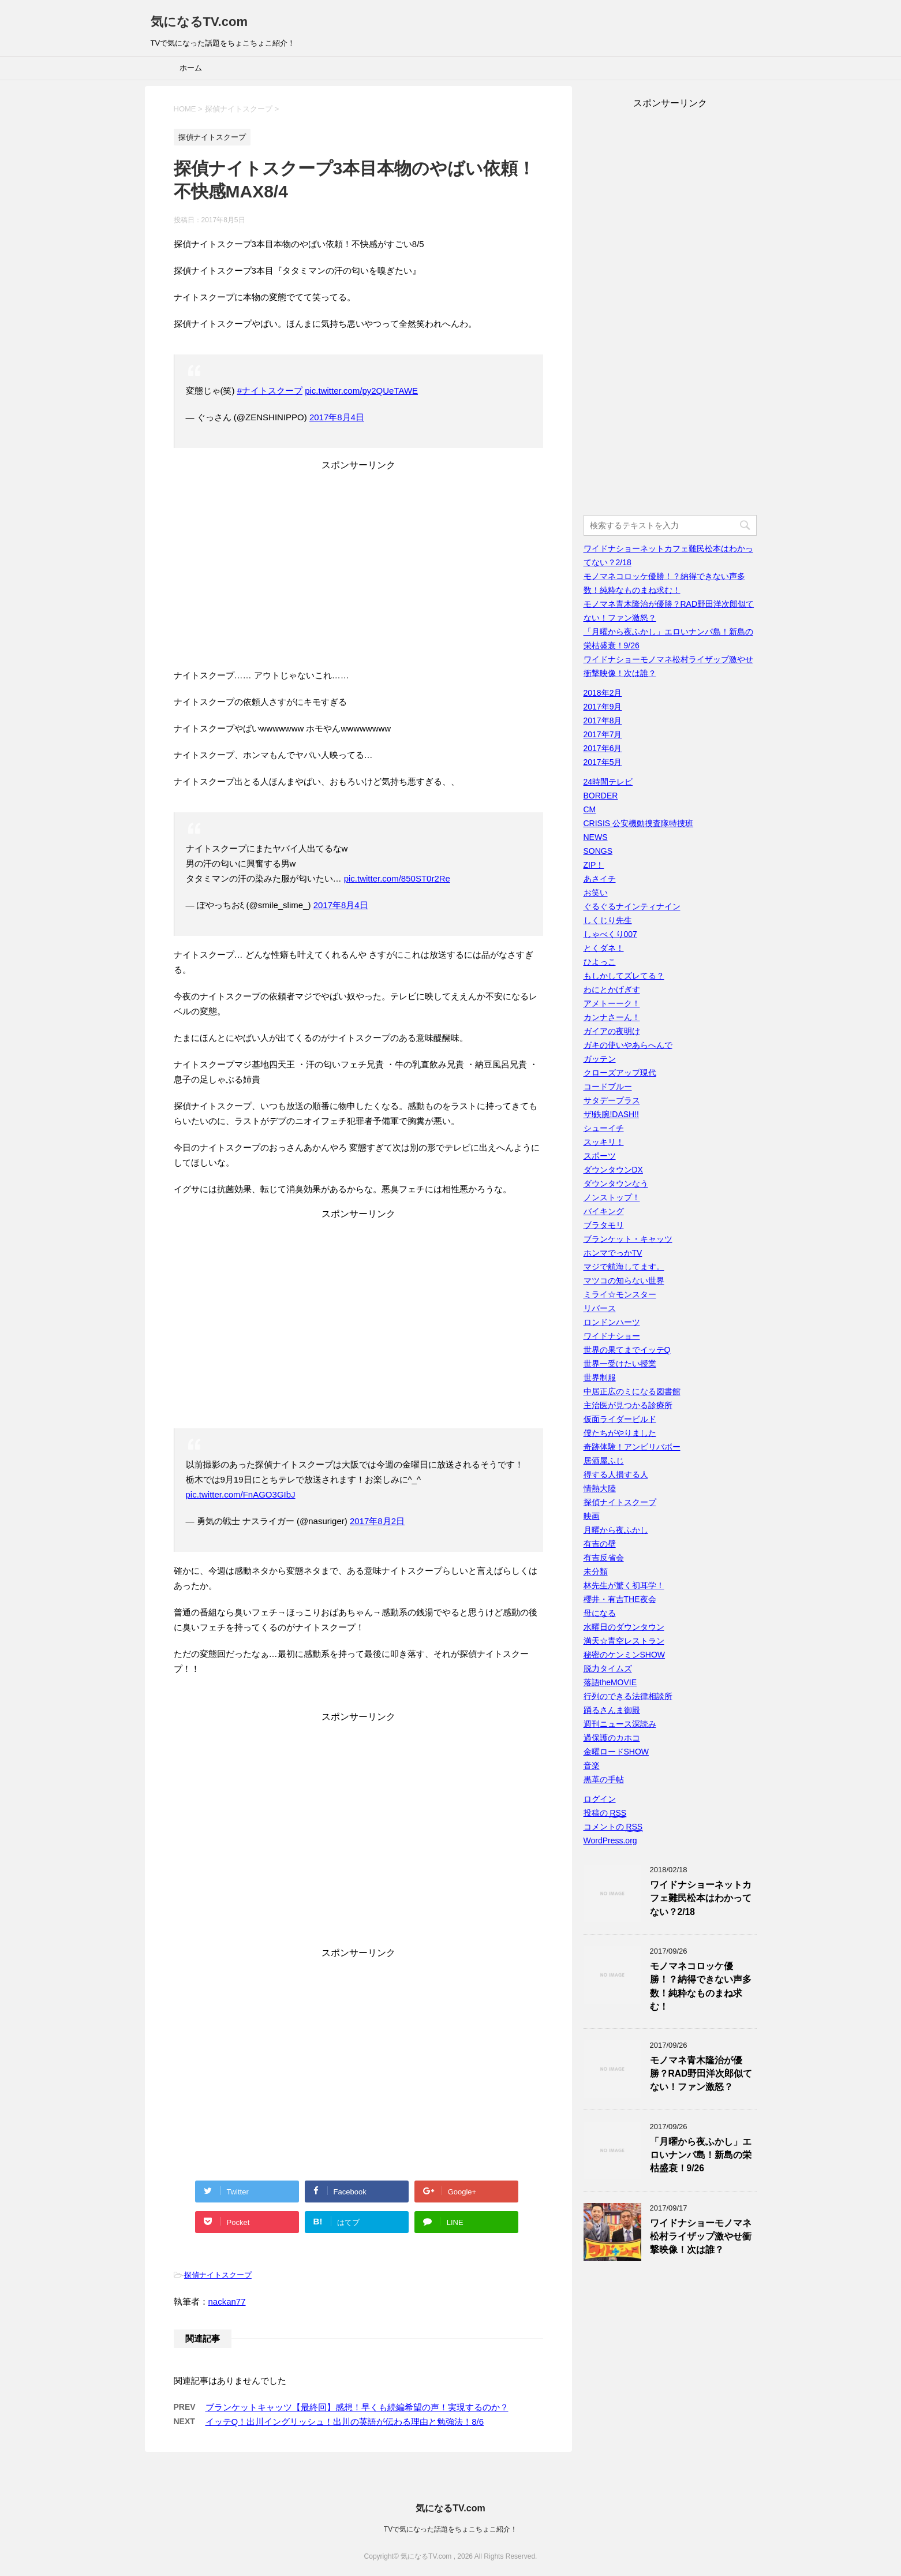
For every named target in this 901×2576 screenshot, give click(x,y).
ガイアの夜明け (612, 1031)
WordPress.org (610, 1840)
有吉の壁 (600, 1543)
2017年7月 (603, 734)
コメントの (613, 1827)
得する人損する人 (616, 1474)
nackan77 (227, 2301)
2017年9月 (603, 706)
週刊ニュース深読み (620, 1723)
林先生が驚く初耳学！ (624, 1585)
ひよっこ (600, 961)
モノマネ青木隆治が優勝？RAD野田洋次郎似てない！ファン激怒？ (701, 2073)
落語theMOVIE (610, 1682)
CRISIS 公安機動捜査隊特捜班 (639, 823)
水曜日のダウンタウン (624, 1627)
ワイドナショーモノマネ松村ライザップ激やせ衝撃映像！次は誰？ (701, 2236)
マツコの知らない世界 (624, 1280)
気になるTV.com (199, 21)
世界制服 (600, 1377)
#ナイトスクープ (269, 390)
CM (590, 809)
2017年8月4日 (336, 417)
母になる (600, 1613)
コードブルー (608, 1086)
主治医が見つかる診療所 (628, 1405)
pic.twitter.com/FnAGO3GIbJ (241, 1494)
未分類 (596, 1571)
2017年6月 (603, 748)
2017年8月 (603, 720)
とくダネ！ (604, 948)
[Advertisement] (358, 573)
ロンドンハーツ (612, 1322)
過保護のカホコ (612, 1737)
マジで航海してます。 (624, 1266)
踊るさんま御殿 (612, 1710)
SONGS (598, 851)
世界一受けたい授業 (620, 1363)
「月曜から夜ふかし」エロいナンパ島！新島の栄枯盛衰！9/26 (701, 2155)
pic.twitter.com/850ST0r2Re (397, 878)
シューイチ (604, 1128)
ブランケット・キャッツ (628, 1239)
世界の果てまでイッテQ (627, 1349)
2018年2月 (603, 692)
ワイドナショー (612, 1336)
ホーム (191, 68)
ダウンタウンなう (616, 1183)
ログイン (600, 1799)
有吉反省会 (604, 1557)
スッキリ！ (604, 1142)
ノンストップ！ (612, 1197)
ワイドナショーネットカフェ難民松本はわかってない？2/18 (701, 1898)
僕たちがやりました (620, 1433)
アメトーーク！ (612, 1003)
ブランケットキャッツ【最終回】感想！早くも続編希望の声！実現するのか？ (357, 2407)
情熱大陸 (600, 1488)
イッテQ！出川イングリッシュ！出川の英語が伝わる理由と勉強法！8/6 (344, 2421)
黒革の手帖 (604, 1779)
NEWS (596, 837)
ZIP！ (594, 864)
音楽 (592, 1765)
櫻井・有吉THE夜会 (620, 1599)
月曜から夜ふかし (616, 1530)
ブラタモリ (604, 1225)
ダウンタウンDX (613, 1169)
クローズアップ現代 (620, 1072)
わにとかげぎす (612, 989)
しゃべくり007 (610, 934)
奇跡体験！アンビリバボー (632, 1446)
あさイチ (600, 878)
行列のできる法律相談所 (628, 1696)
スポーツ (600, 1155)
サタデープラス (612, 1100)
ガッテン (600, 1058)
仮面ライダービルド (620, 1419)
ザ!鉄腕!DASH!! (611, 1114)
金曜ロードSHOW (616, 1751)
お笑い (596, 892)
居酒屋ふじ (604, 1460)
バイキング (604, 1211)
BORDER (601, 795)
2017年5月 (603, 762)
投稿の (605, 1813)
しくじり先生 (608, 920)
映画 (592, 1516)
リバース (600, 1308)
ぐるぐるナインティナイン (632, 906)
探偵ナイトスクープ (218, 2275)
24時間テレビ (608, 781)
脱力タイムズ (608, 1668)
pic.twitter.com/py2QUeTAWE (361, 390)
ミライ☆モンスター (620, 1294)
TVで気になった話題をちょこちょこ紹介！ (450, 2529)
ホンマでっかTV (613, 1252)
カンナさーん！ (612, 1017)
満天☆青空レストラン (624, 1640)
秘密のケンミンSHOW (625, 1654)
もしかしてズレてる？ (624, 975)
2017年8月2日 (377, 1521)
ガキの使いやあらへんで (628, 1045)
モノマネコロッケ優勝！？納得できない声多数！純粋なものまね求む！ (701, 1986)
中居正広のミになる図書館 (632, 1391)
